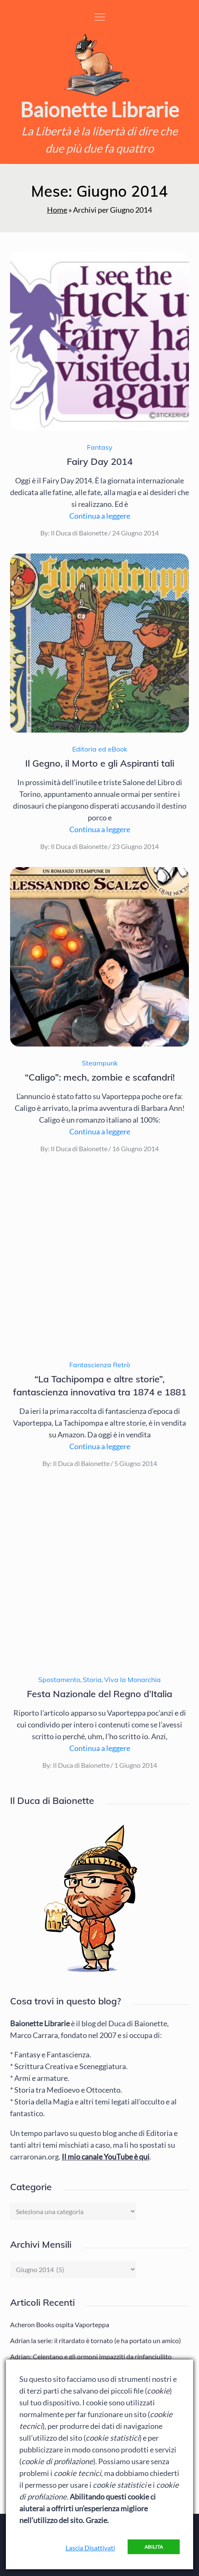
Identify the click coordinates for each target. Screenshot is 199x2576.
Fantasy (100, 447)
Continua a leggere (99, 515)
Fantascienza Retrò (99, 1365)
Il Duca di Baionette (79, 533)
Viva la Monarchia (132, 1679)
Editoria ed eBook (99, 749)
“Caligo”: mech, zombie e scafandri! (100, 1077)
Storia (92, 1679)
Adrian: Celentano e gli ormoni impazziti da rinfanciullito (91, 2356)
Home (57, 209)
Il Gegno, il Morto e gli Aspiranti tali (99, 763)
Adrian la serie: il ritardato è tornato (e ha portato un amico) (95, 2340)
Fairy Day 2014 (100, 461)
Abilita (153, 2547)
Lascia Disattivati (90, 2548)
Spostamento (59, 1679)
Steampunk (100, 1063)
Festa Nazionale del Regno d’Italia (99, 1694)
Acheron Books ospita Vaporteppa (59, 2324)
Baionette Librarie (99, 109)
